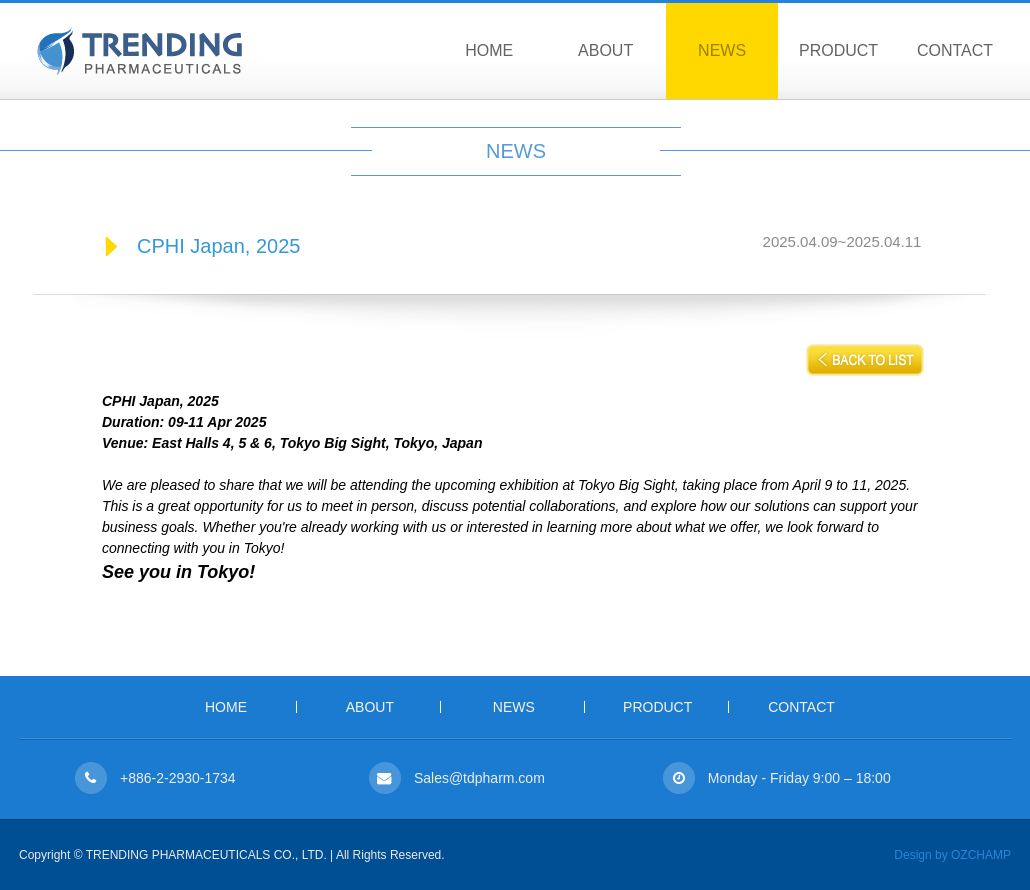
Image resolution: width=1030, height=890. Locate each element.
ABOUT (605, 50)
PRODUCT (838, 50)
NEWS (722, 50)
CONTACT (955, 50)
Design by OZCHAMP (952, 855)
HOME (489, 50)
